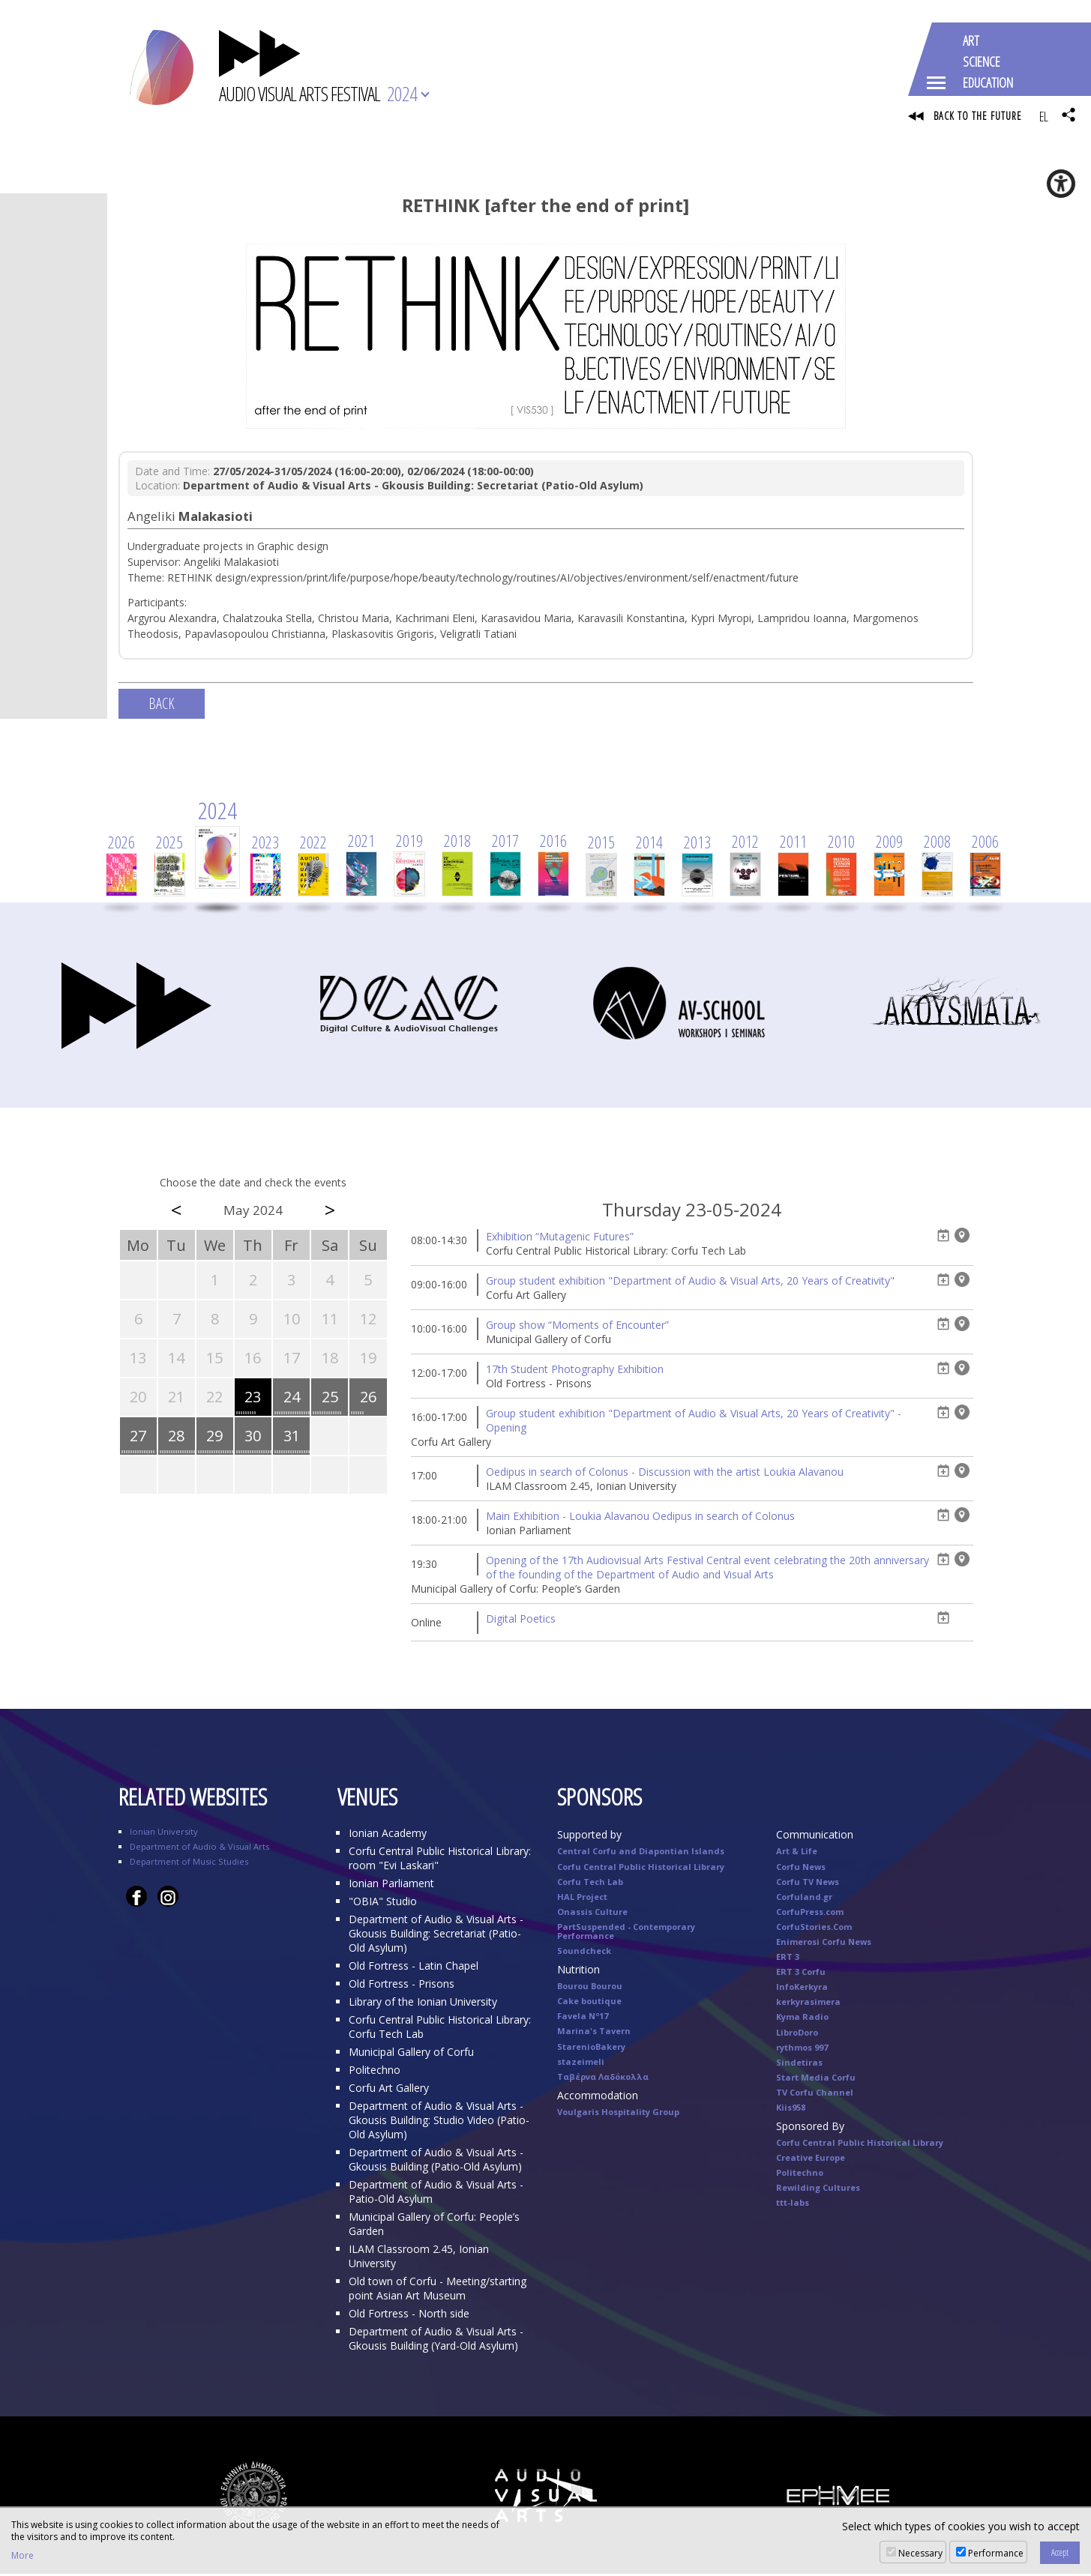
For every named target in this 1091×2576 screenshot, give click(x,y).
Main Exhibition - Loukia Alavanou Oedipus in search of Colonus (640, 1518)
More (22, 2556)
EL (1043, 116)
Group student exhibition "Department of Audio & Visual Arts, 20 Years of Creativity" (690, 1283)
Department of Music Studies (189, 1863)
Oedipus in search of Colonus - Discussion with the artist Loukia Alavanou (665, 1474)
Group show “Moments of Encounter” (577, 1327)
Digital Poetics (521, 1621)
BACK (161, 706)
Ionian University (164, 1833)
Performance (996, 2553)
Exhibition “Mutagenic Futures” (560, 1238)
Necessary (920, 2553)
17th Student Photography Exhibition (575, 1371)
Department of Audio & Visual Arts (199, 1848)
